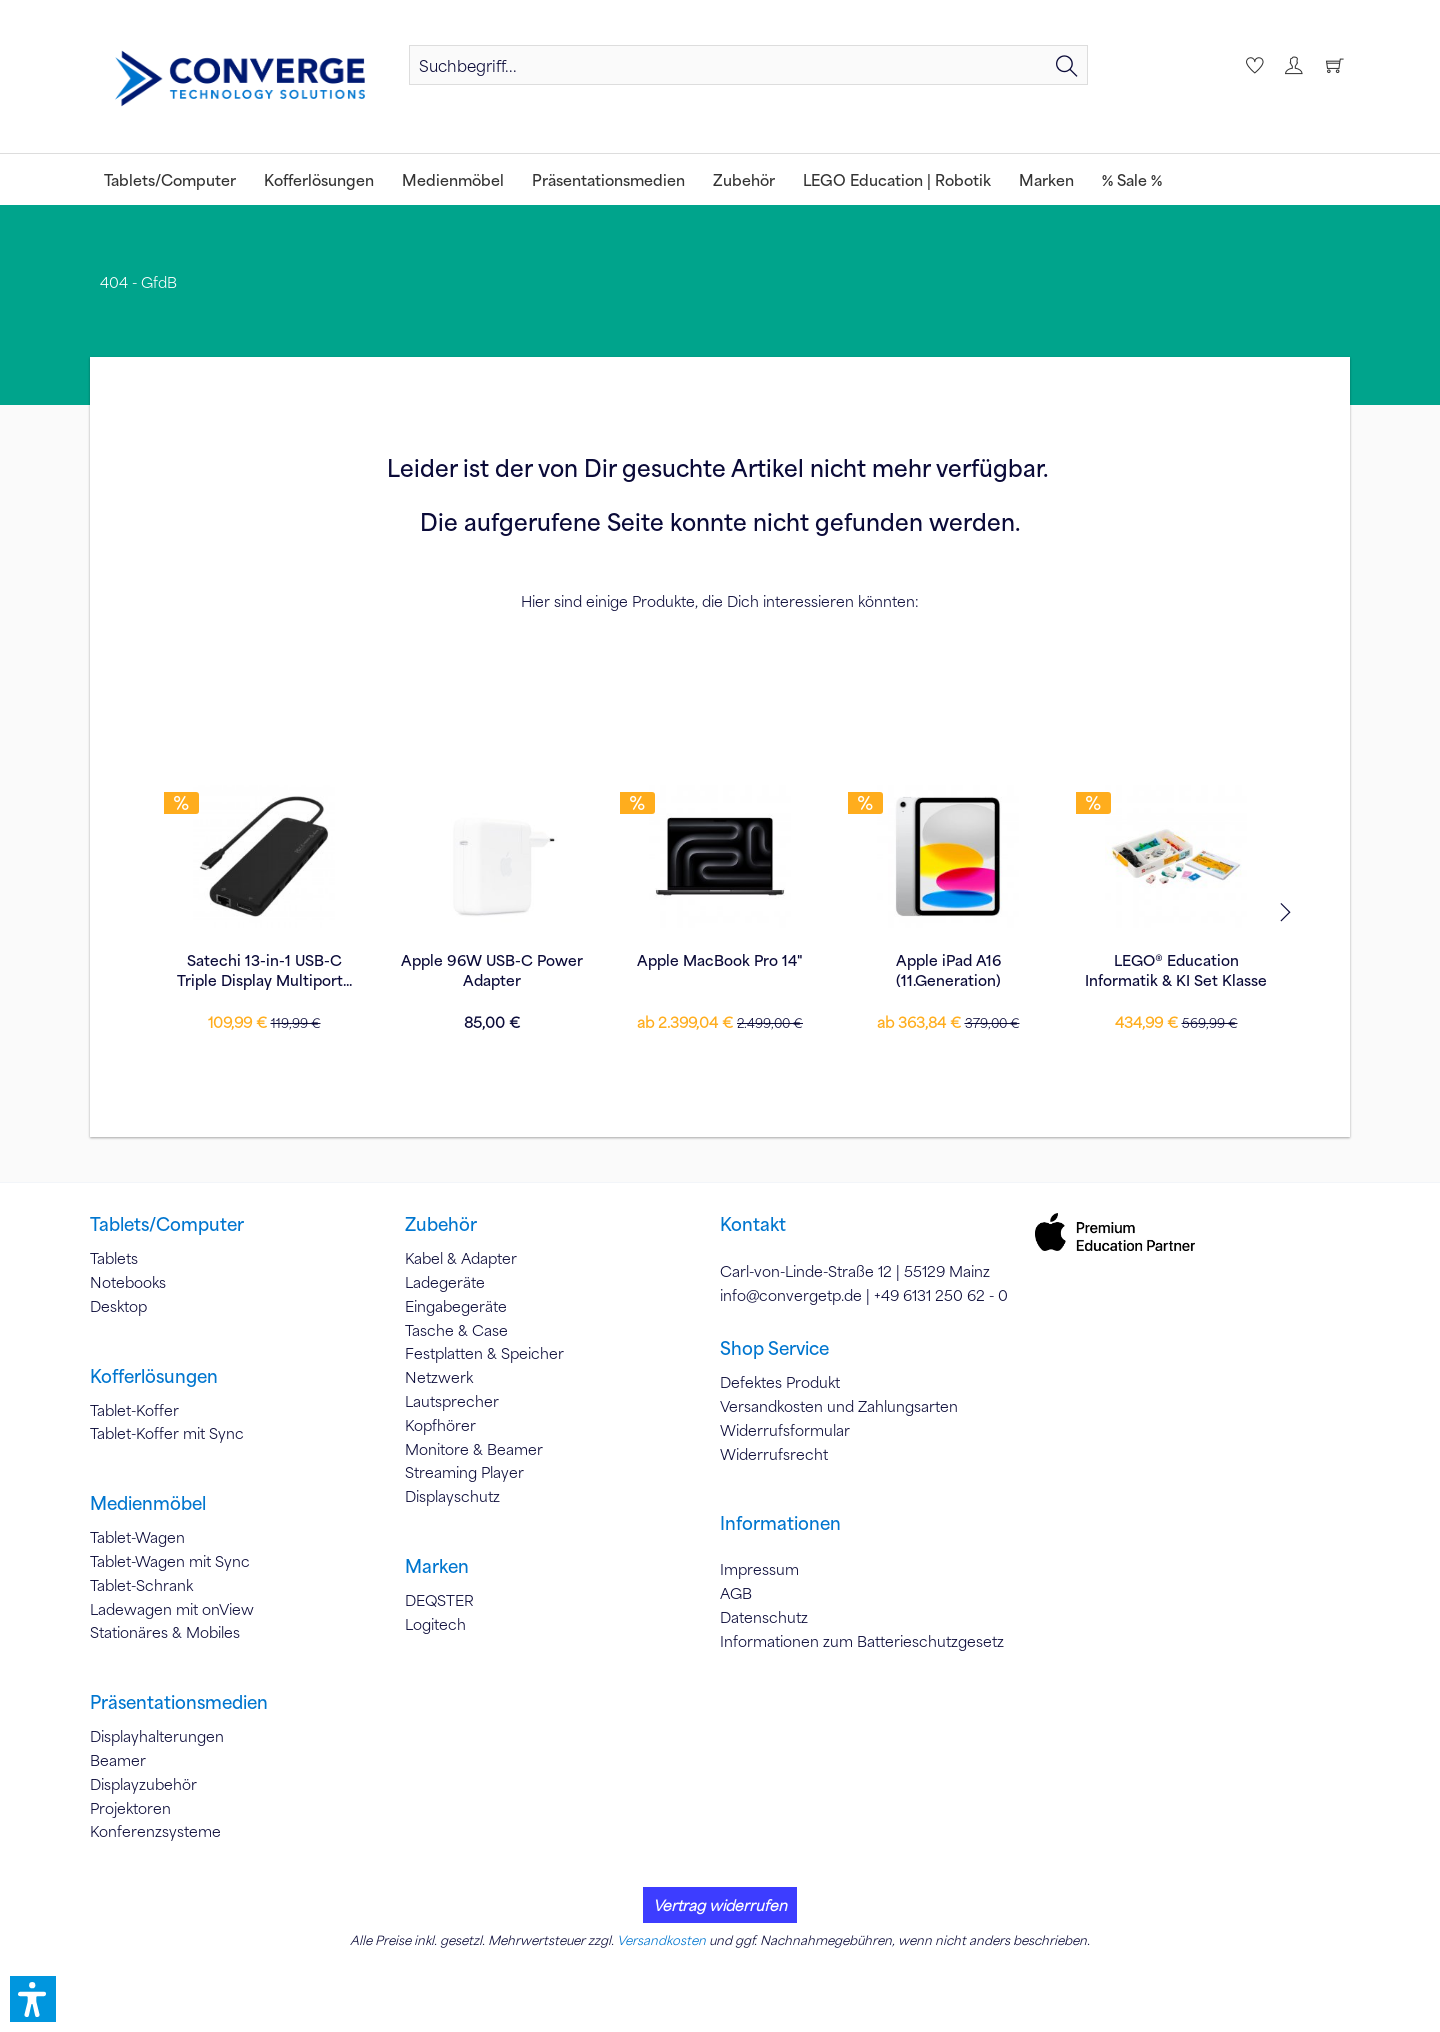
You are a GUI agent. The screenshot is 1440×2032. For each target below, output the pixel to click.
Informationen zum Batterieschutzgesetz (862, 1641)
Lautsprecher (452, 1401)
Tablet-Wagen (137, 1537)
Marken (437, 1566)
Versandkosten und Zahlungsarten (839, 1406)
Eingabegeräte (456, 1306)
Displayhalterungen (157, 1736)
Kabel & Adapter (461, 1258)
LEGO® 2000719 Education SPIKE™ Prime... (1176, 970)
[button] (33, 1999)
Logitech (435, 1624)
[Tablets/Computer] (170, 179)
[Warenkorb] (1334, 65)
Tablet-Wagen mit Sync (170, 1561)
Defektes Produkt (780, 1382)
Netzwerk (439, 1377)
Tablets (114, 1258)
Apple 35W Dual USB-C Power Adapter (948, 970)
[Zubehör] (744, 179)
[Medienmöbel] (453, 179)
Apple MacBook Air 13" (720, 960)
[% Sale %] (1132, 179)
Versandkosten (661, 1940)
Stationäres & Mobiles (165, 1632)
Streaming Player (464, 1472)
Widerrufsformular (785, 1430)
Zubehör (441, 1224)
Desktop (118, 1306)
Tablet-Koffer (134, 1410)
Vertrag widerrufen (720, 1905)
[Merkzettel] (1252, 65)
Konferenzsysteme (155, 1831)
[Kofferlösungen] (319, 179)
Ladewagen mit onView (172, 1609)
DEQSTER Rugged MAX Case (492, 970)
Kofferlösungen (154, 1376)
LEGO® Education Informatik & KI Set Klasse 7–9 (264, 970)
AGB (736, 1593)
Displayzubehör (143, 1784)
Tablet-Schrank (141, 1585)
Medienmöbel (148, 1503)
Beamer (118, 1760)
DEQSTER (439, 1600)
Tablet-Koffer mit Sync (167, 1433)
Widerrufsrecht (774, 1454)
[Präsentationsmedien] (608, 179)
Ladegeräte (445, 1282)
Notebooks (128, 1282)
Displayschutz (452, 1496)
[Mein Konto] (1293, 65)
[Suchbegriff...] (748, 65)
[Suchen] (1067, 65)
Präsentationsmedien (179, 1702)
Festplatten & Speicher (484, 1353)
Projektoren (130, 1808)
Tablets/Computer (167, 1224)
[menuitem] (748, 65)
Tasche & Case (456, 1330)
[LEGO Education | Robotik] (897, 179)
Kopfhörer (440, 1425)
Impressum (759, 1569)
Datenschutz (764, 1617)
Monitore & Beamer (474, 1449)
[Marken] (1046, 179)
